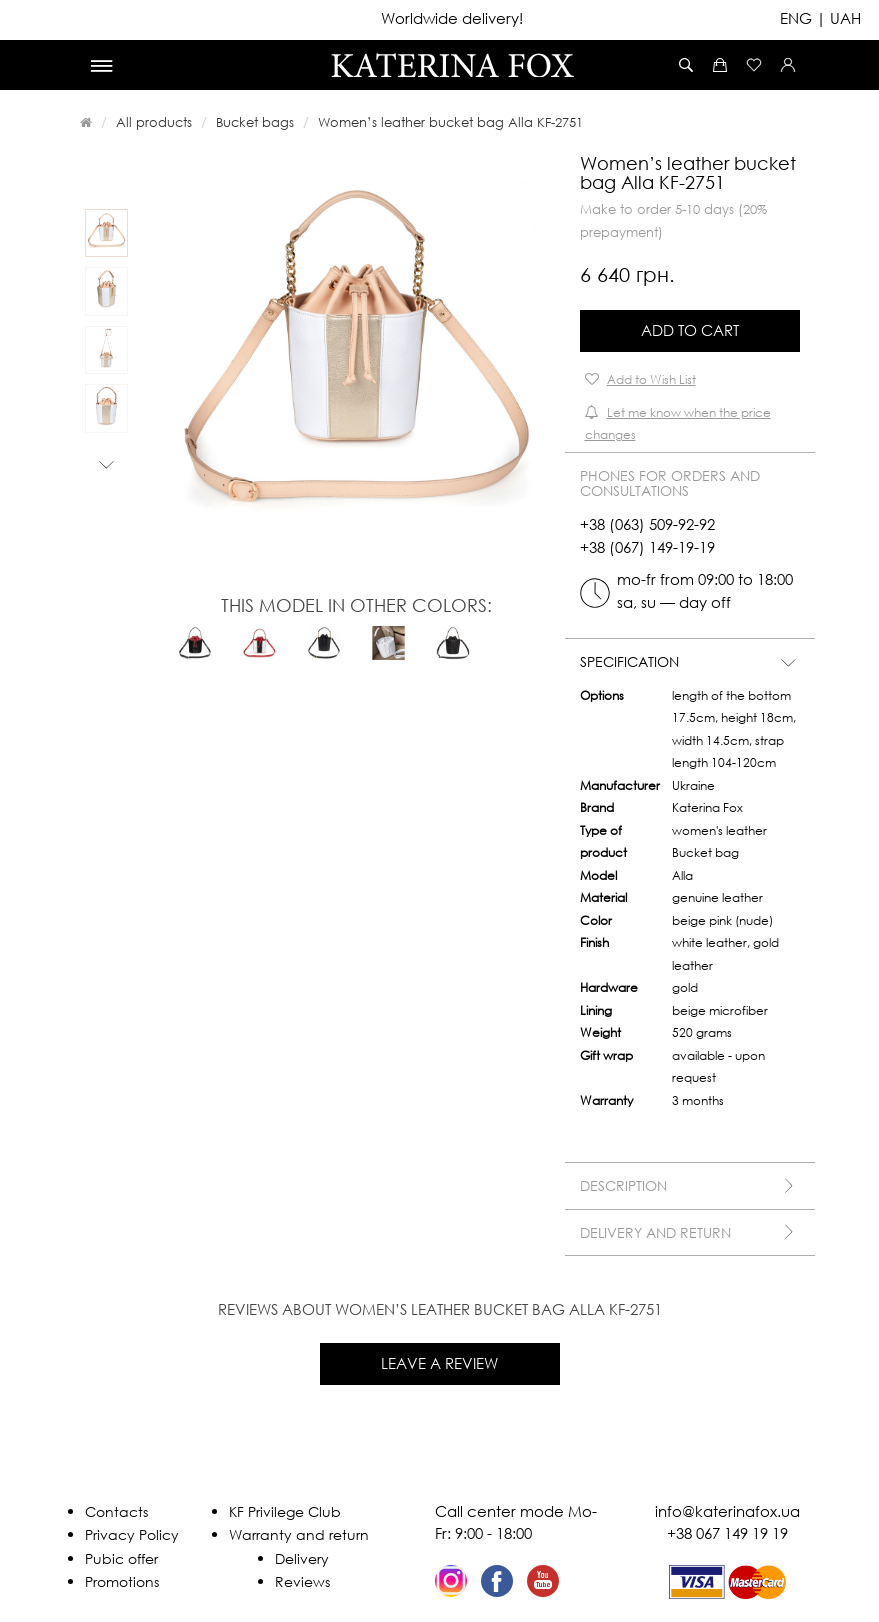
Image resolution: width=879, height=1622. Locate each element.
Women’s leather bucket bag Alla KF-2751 (450, 122)
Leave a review (439, 1363)
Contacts (116, 1511)
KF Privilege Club (285, 1511)
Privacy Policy (132, 1534)
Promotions (122, 1581)
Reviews (302, 1581)
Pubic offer (121, 1558)
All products (154, 122)
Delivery (302, 1558)
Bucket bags (255, 122)
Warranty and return (299, 1534)
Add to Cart (690, 330)
